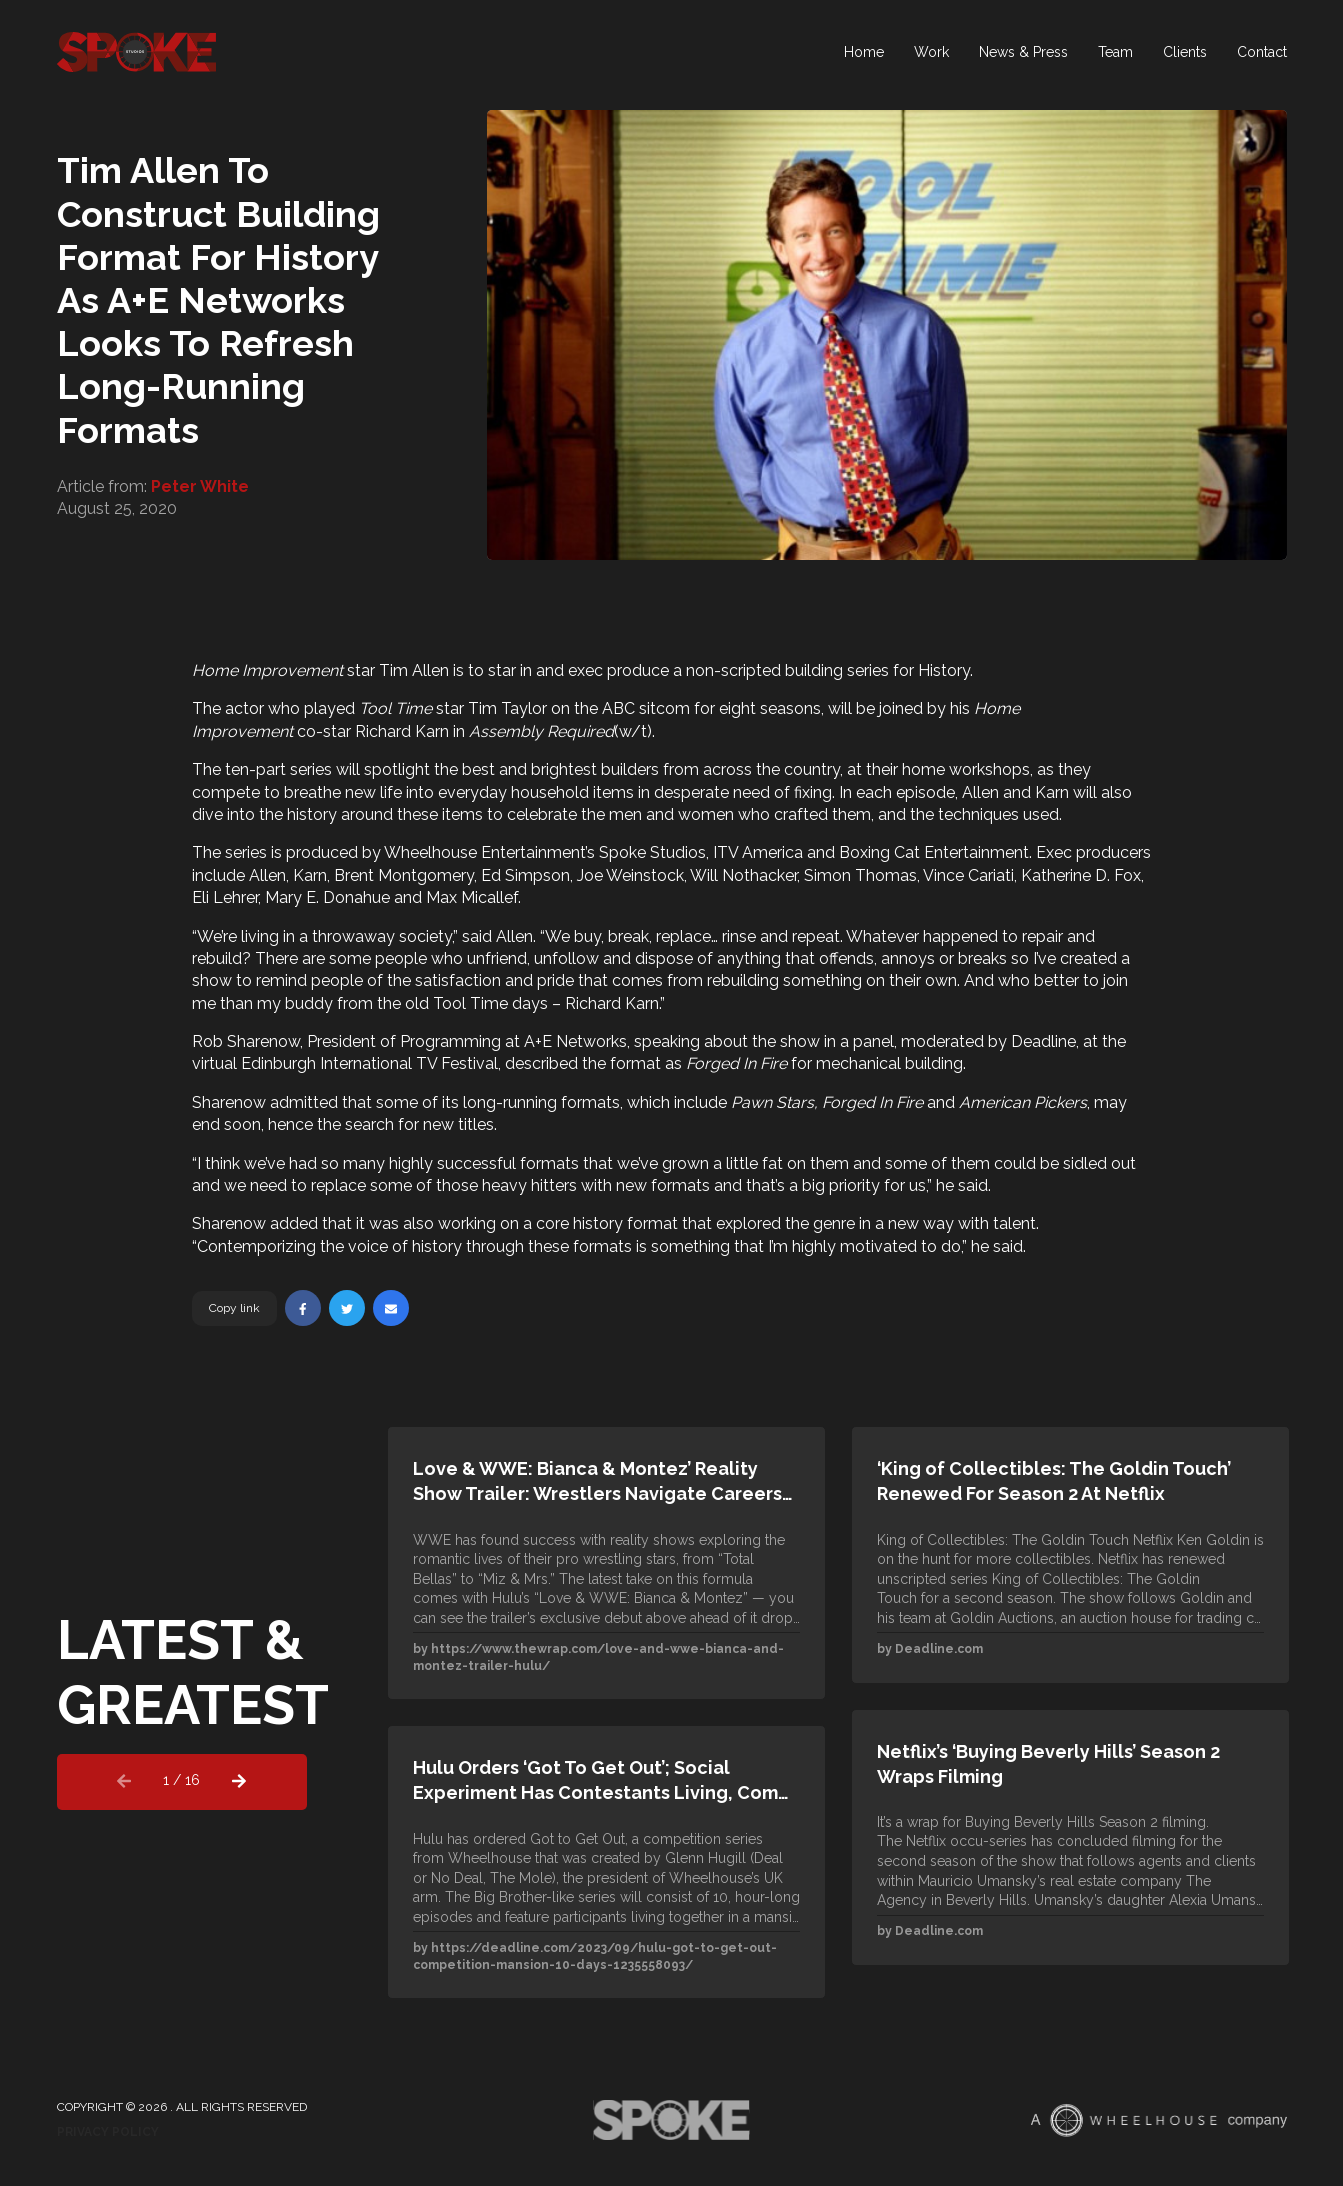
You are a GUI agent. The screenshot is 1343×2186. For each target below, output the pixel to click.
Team (1115, 55)
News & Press (1023, 55)
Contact (1262, 55)
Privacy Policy (108, 2132)
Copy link (234, 1308)
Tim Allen (414, 670)
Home (864, 55)
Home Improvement (267, 670)
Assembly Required (541, 731)
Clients (1185, 55)
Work (931, 55)
